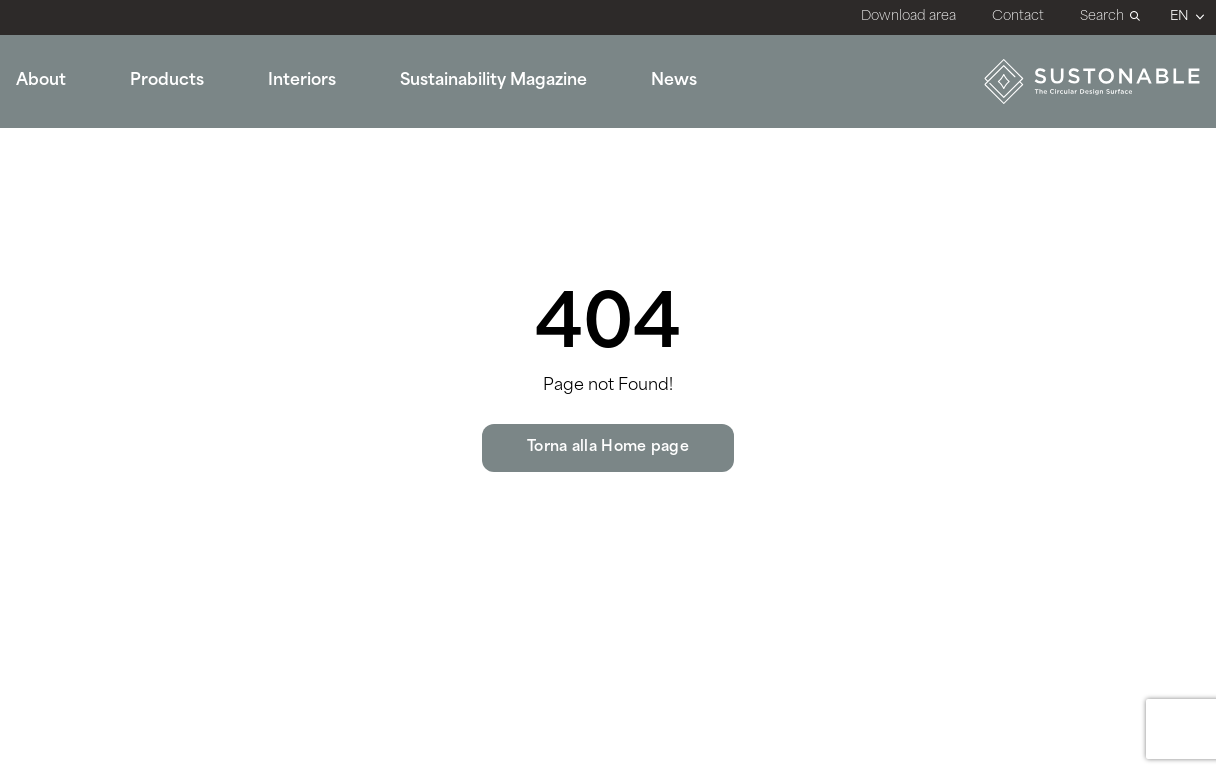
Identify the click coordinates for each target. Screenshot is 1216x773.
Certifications (799, 132)
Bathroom (298, 167)
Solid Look (56, 167)
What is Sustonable (577, 132)
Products (167, 81)
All (26, 308)
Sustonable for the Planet (601, 167)
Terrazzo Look (70, 273)
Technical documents (831, 167)
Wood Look (60, 238)
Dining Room (310, 273)
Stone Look (59, 203)
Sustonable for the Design (604, 203)
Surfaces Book (802, 203)
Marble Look (65, 132)
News (674, 81)
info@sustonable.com (1074, 462)
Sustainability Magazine (493, 81)
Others (286, 308)
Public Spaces (315, 132)
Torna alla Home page (608, 447)
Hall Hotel (297, 238)
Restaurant (302, 203)
